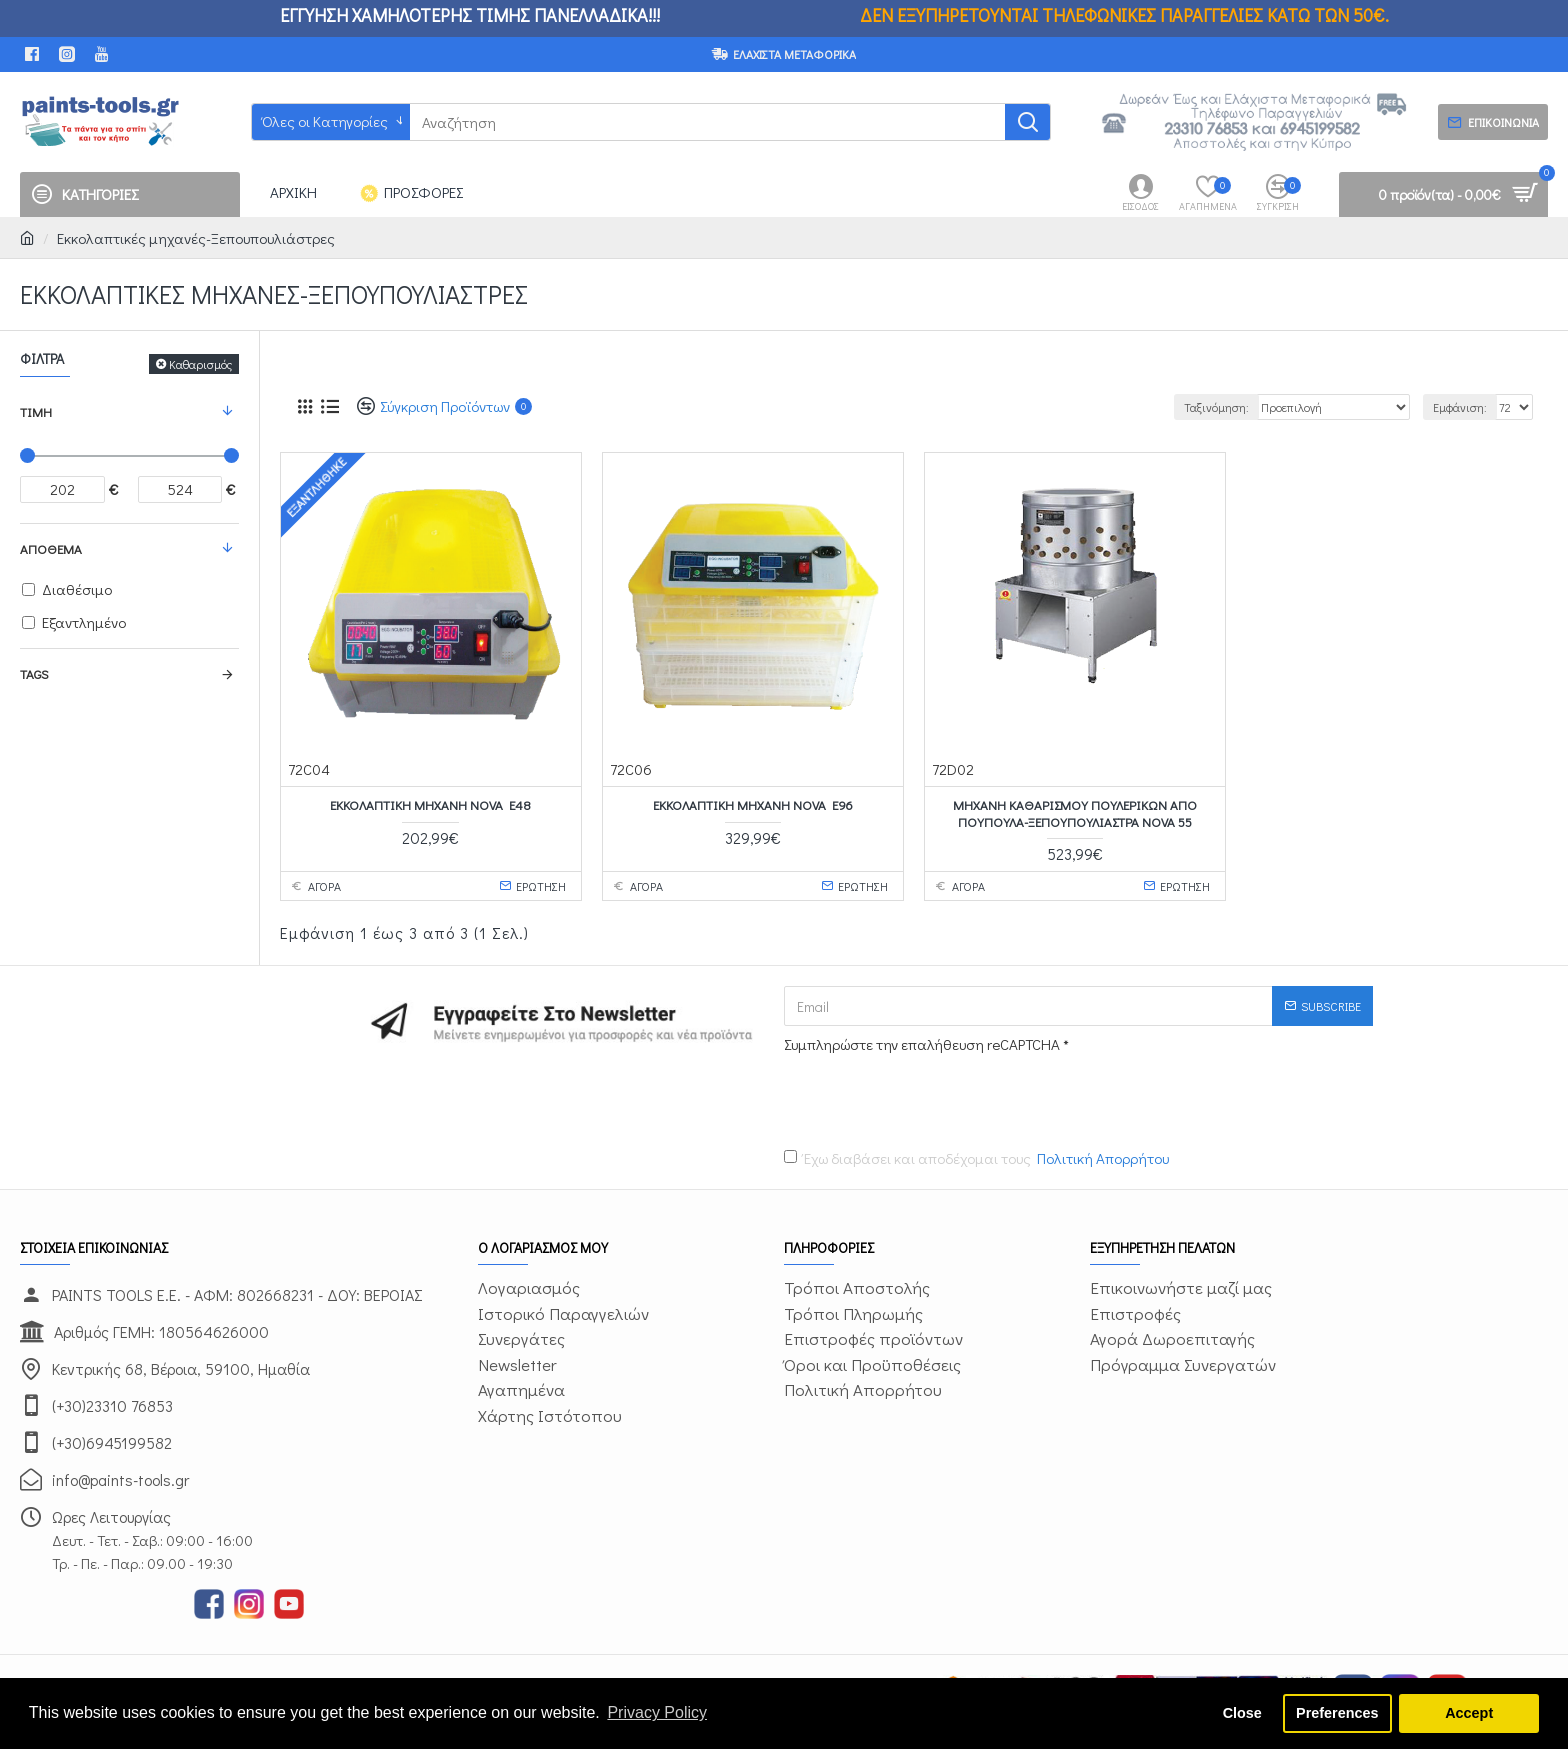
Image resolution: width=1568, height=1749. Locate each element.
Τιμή (36, 411)
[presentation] (924, 1097)
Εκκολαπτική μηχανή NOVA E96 (753, 805)
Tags (34, 673)
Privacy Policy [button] (657, 1712)
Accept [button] (1469, 1713)
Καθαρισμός (200, 364)
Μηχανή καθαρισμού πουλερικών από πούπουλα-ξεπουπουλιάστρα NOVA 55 (1075, 813)
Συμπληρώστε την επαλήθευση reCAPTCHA (922, 1044)
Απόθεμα (51, 548)
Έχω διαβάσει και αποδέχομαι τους (978, 1158)
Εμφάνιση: (1460, 407)
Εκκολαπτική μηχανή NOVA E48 (430, 805)
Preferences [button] (1337, 1713)
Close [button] (1242, 1713)
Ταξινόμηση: (1216, 407)
